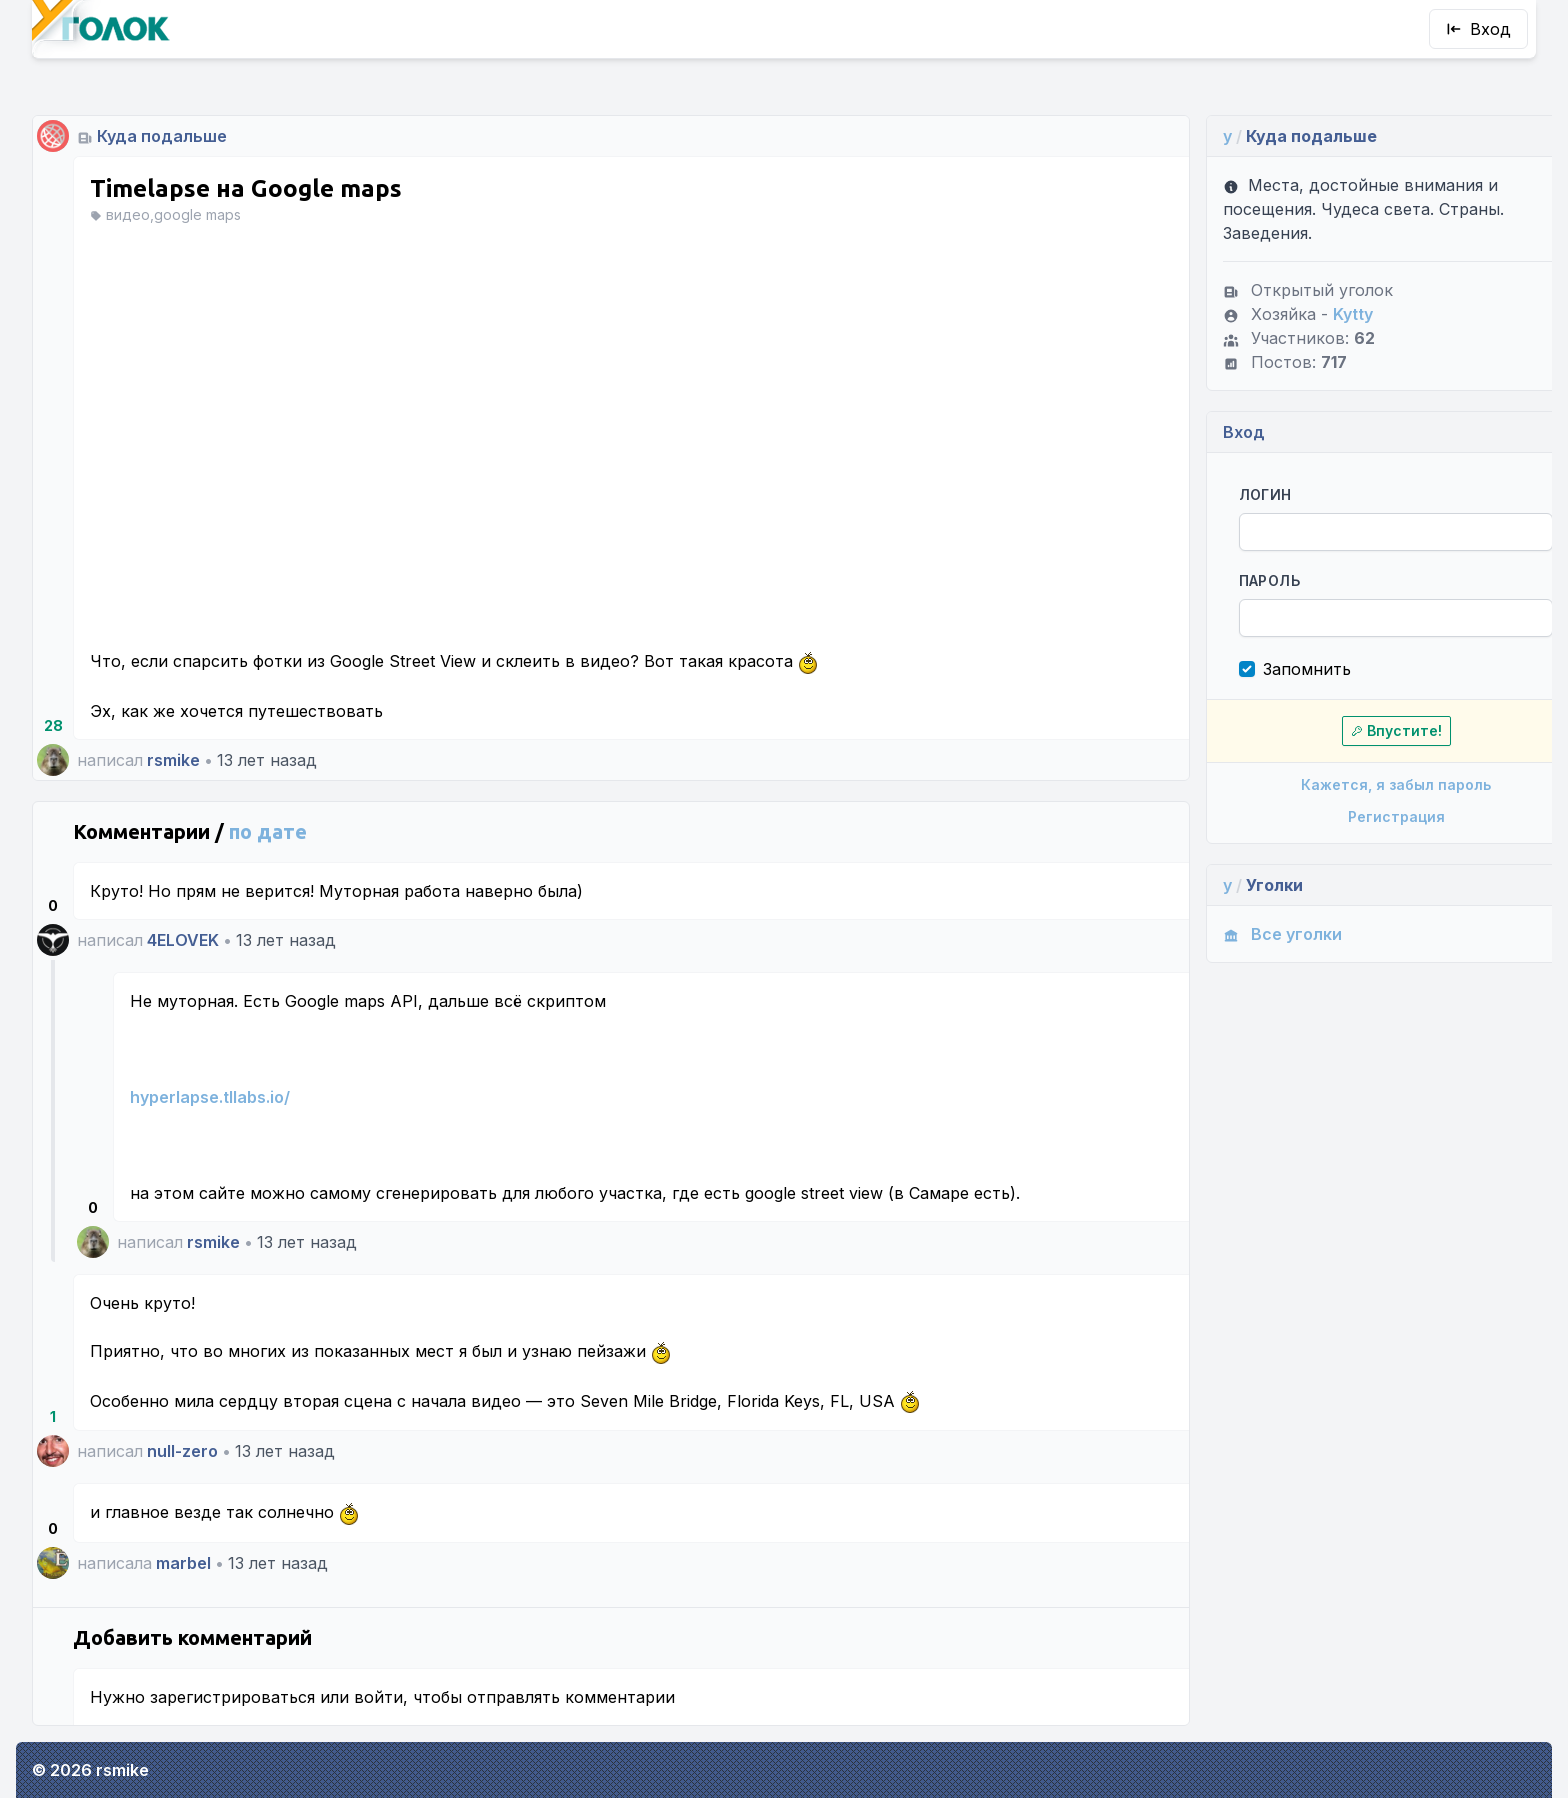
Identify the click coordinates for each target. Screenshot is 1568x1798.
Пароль (1231, 580)
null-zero (182, 1451)
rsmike (173, 760)
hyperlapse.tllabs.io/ (210, 1097)
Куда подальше (162, 136)
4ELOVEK (183, 940)
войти (378, 1697)
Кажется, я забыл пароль (1352, 784)
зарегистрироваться (232, 1697)
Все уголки (1244, 934)
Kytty (1315, 314)
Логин (1227, 494)
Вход (1478, 29)
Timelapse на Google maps (246, 188)
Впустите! (1352, 730)
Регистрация (1352, 816)
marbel (183, 1563)
